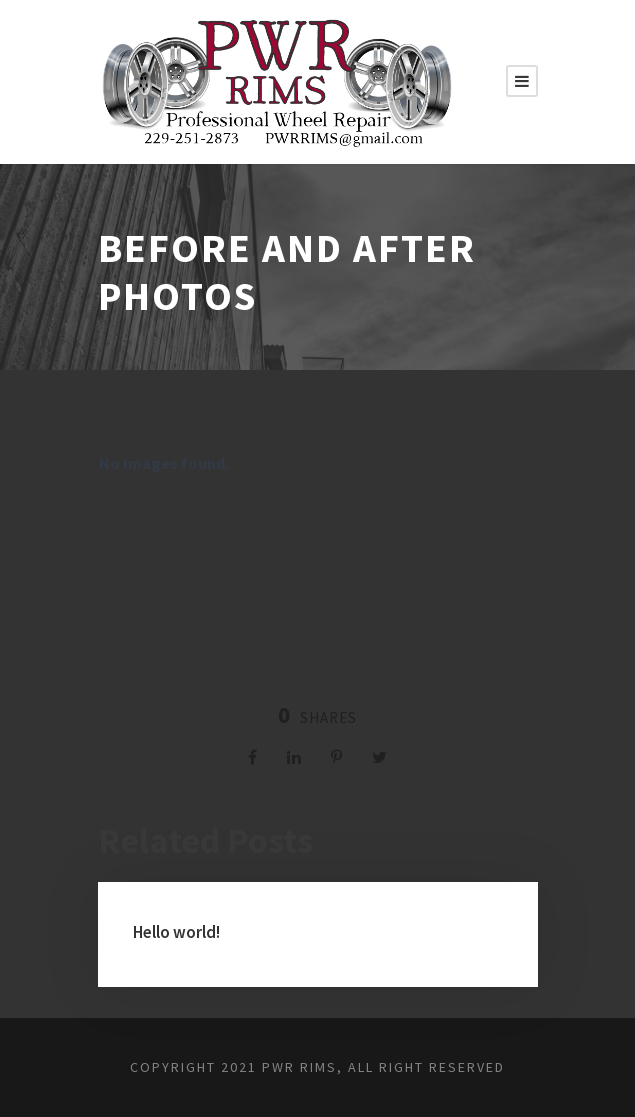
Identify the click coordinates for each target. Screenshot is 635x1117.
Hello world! (176, 932)
